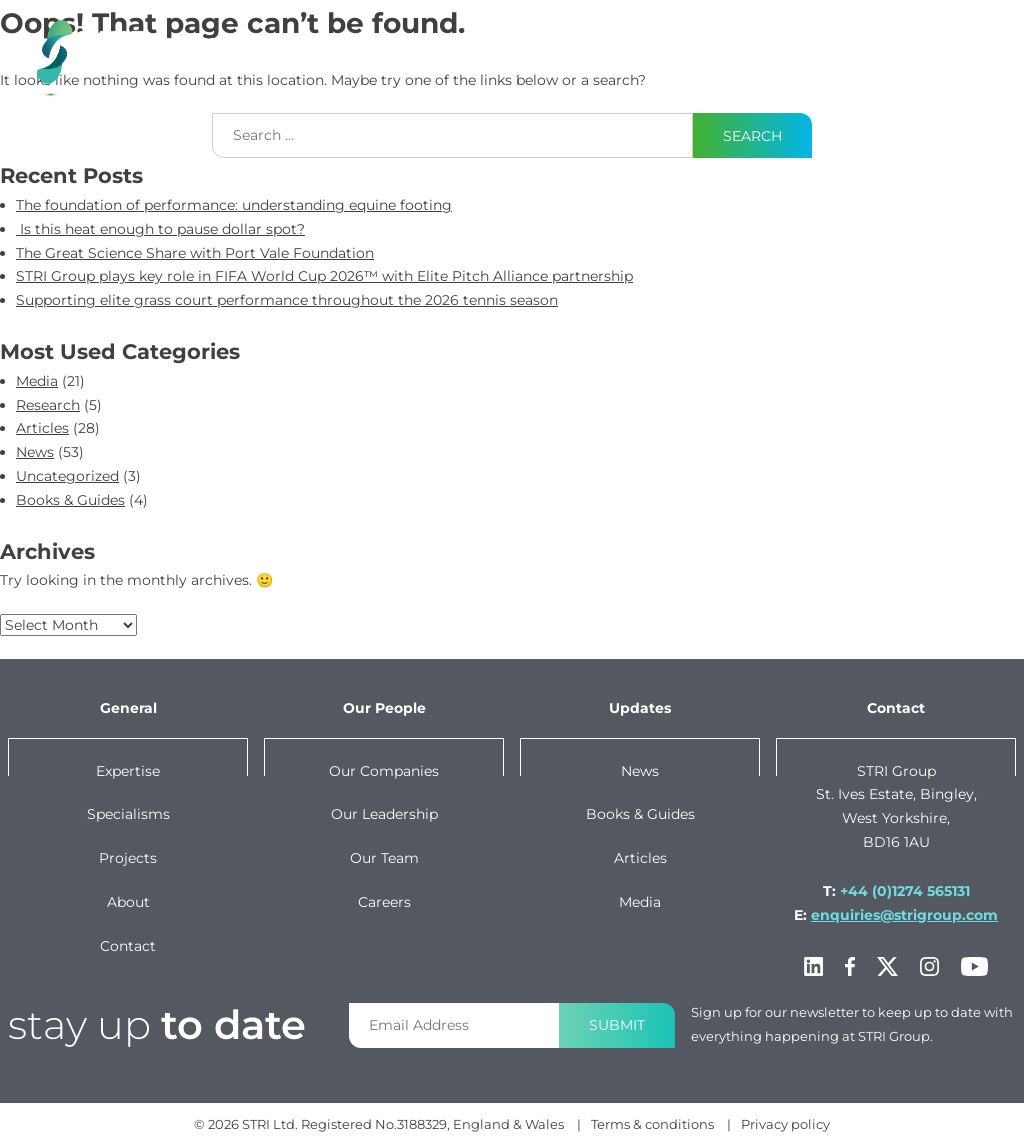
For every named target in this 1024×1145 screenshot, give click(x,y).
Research (48, 405)
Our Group (686, 55)
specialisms (342, 43)
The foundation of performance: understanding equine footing (234, 205)
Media (37, 381)
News (35, 452)
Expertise (201, 43)
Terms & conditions (652, 1124)
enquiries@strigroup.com (904, 915)
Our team (384, 858)
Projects (128, 858)
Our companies (384, 771)
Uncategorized (67, 476)
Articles (42, 428)
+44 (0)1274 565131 (905, 891)
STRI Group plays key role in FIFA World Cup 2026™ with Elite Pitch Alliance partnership (324, 276)
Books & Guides (70, 500)
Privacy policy (785, 1124)
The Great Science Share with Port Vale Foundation (195, 253)
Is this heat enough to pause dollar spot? (160, 229)
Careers (384, 902)
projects (482, 43)
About (774, 43)
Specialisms (128, 814)
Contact (889, 43)
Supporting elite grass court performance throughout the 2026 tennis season (287, 300)
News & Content (589, 55)
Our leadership (384, 814)
